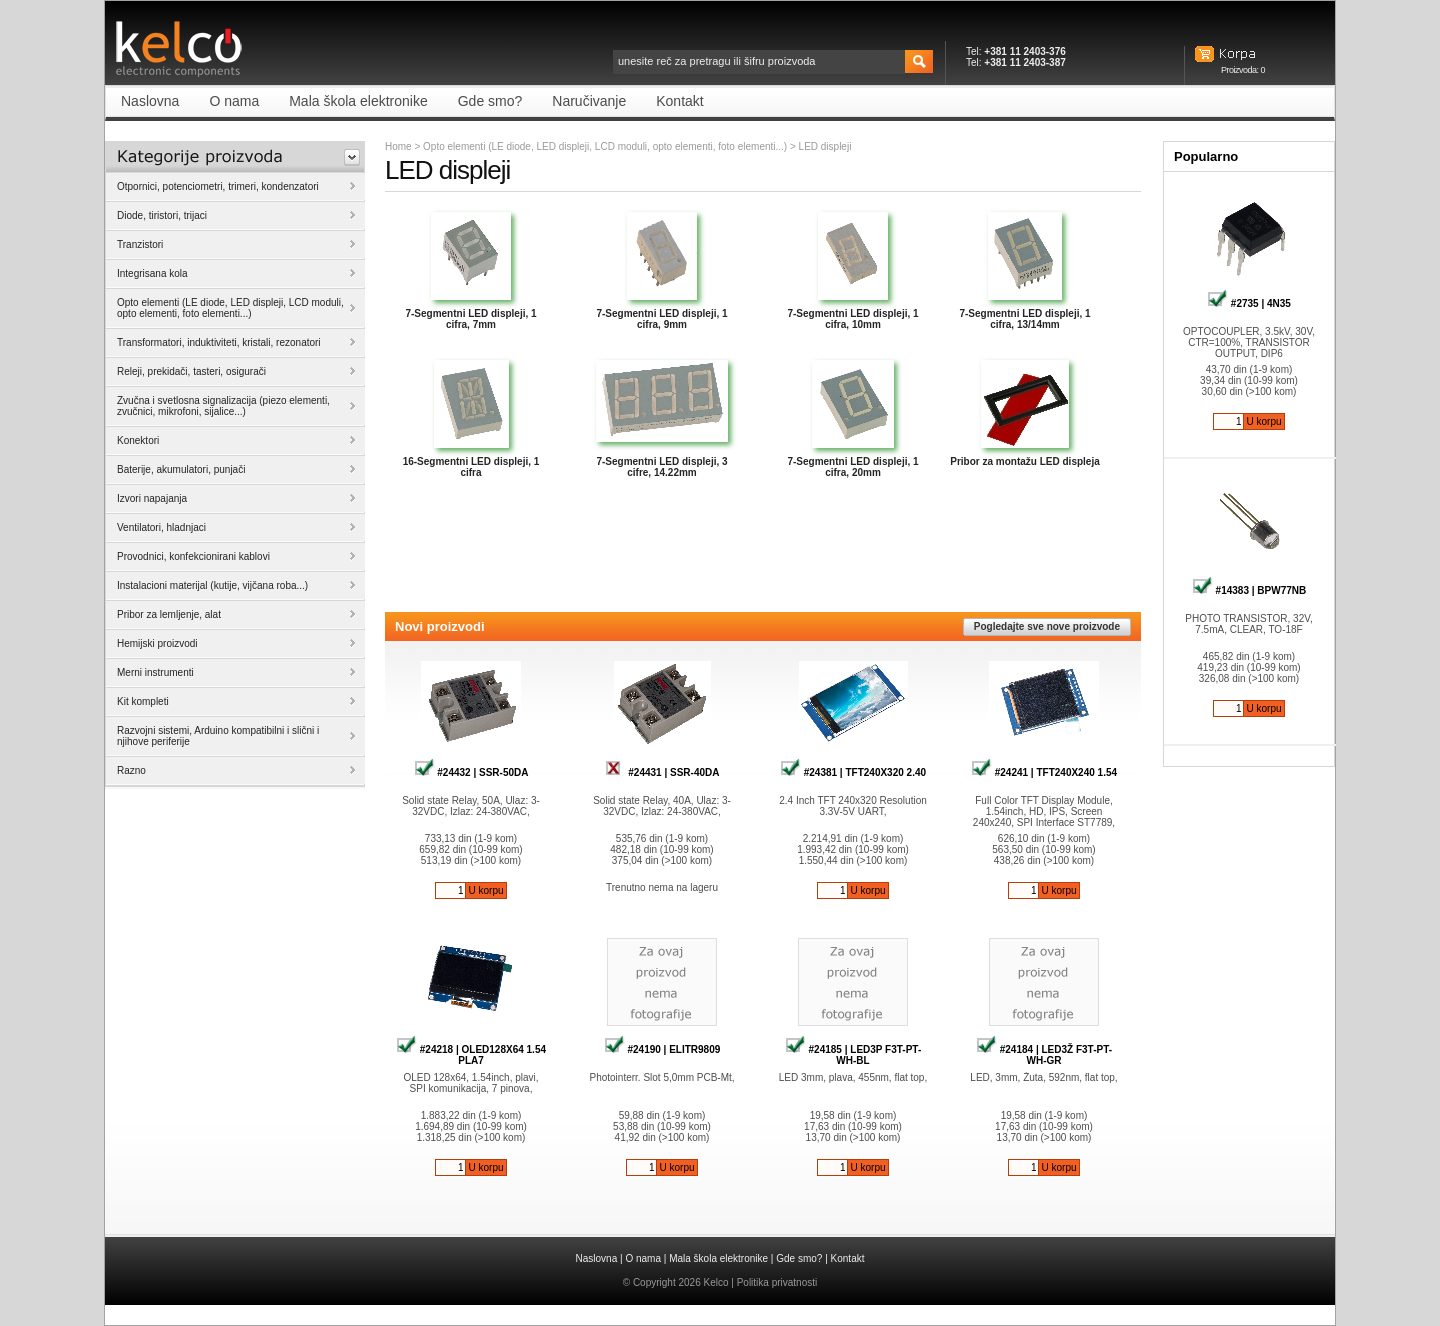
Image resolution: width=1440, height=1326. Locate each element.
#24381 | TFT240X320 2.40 (853, 772)
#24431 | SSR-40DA (662, 772)
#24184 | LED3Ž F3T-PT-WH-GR (1044, 1055)
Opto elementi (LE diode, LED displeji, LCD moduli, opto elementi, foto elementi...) (605, 146)
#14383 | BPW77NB (1249, 590)
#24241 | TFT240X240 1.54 (1044, 772)
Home (398, 146)
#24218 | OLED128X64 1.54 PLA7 (471, 1055)
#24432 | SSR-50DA (471, 772)
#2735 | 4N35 (1249, 303)
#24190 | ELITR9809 (662, 1049)
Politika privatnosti (777, 1282)
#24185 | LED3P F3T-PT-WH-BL (853, 1055)
